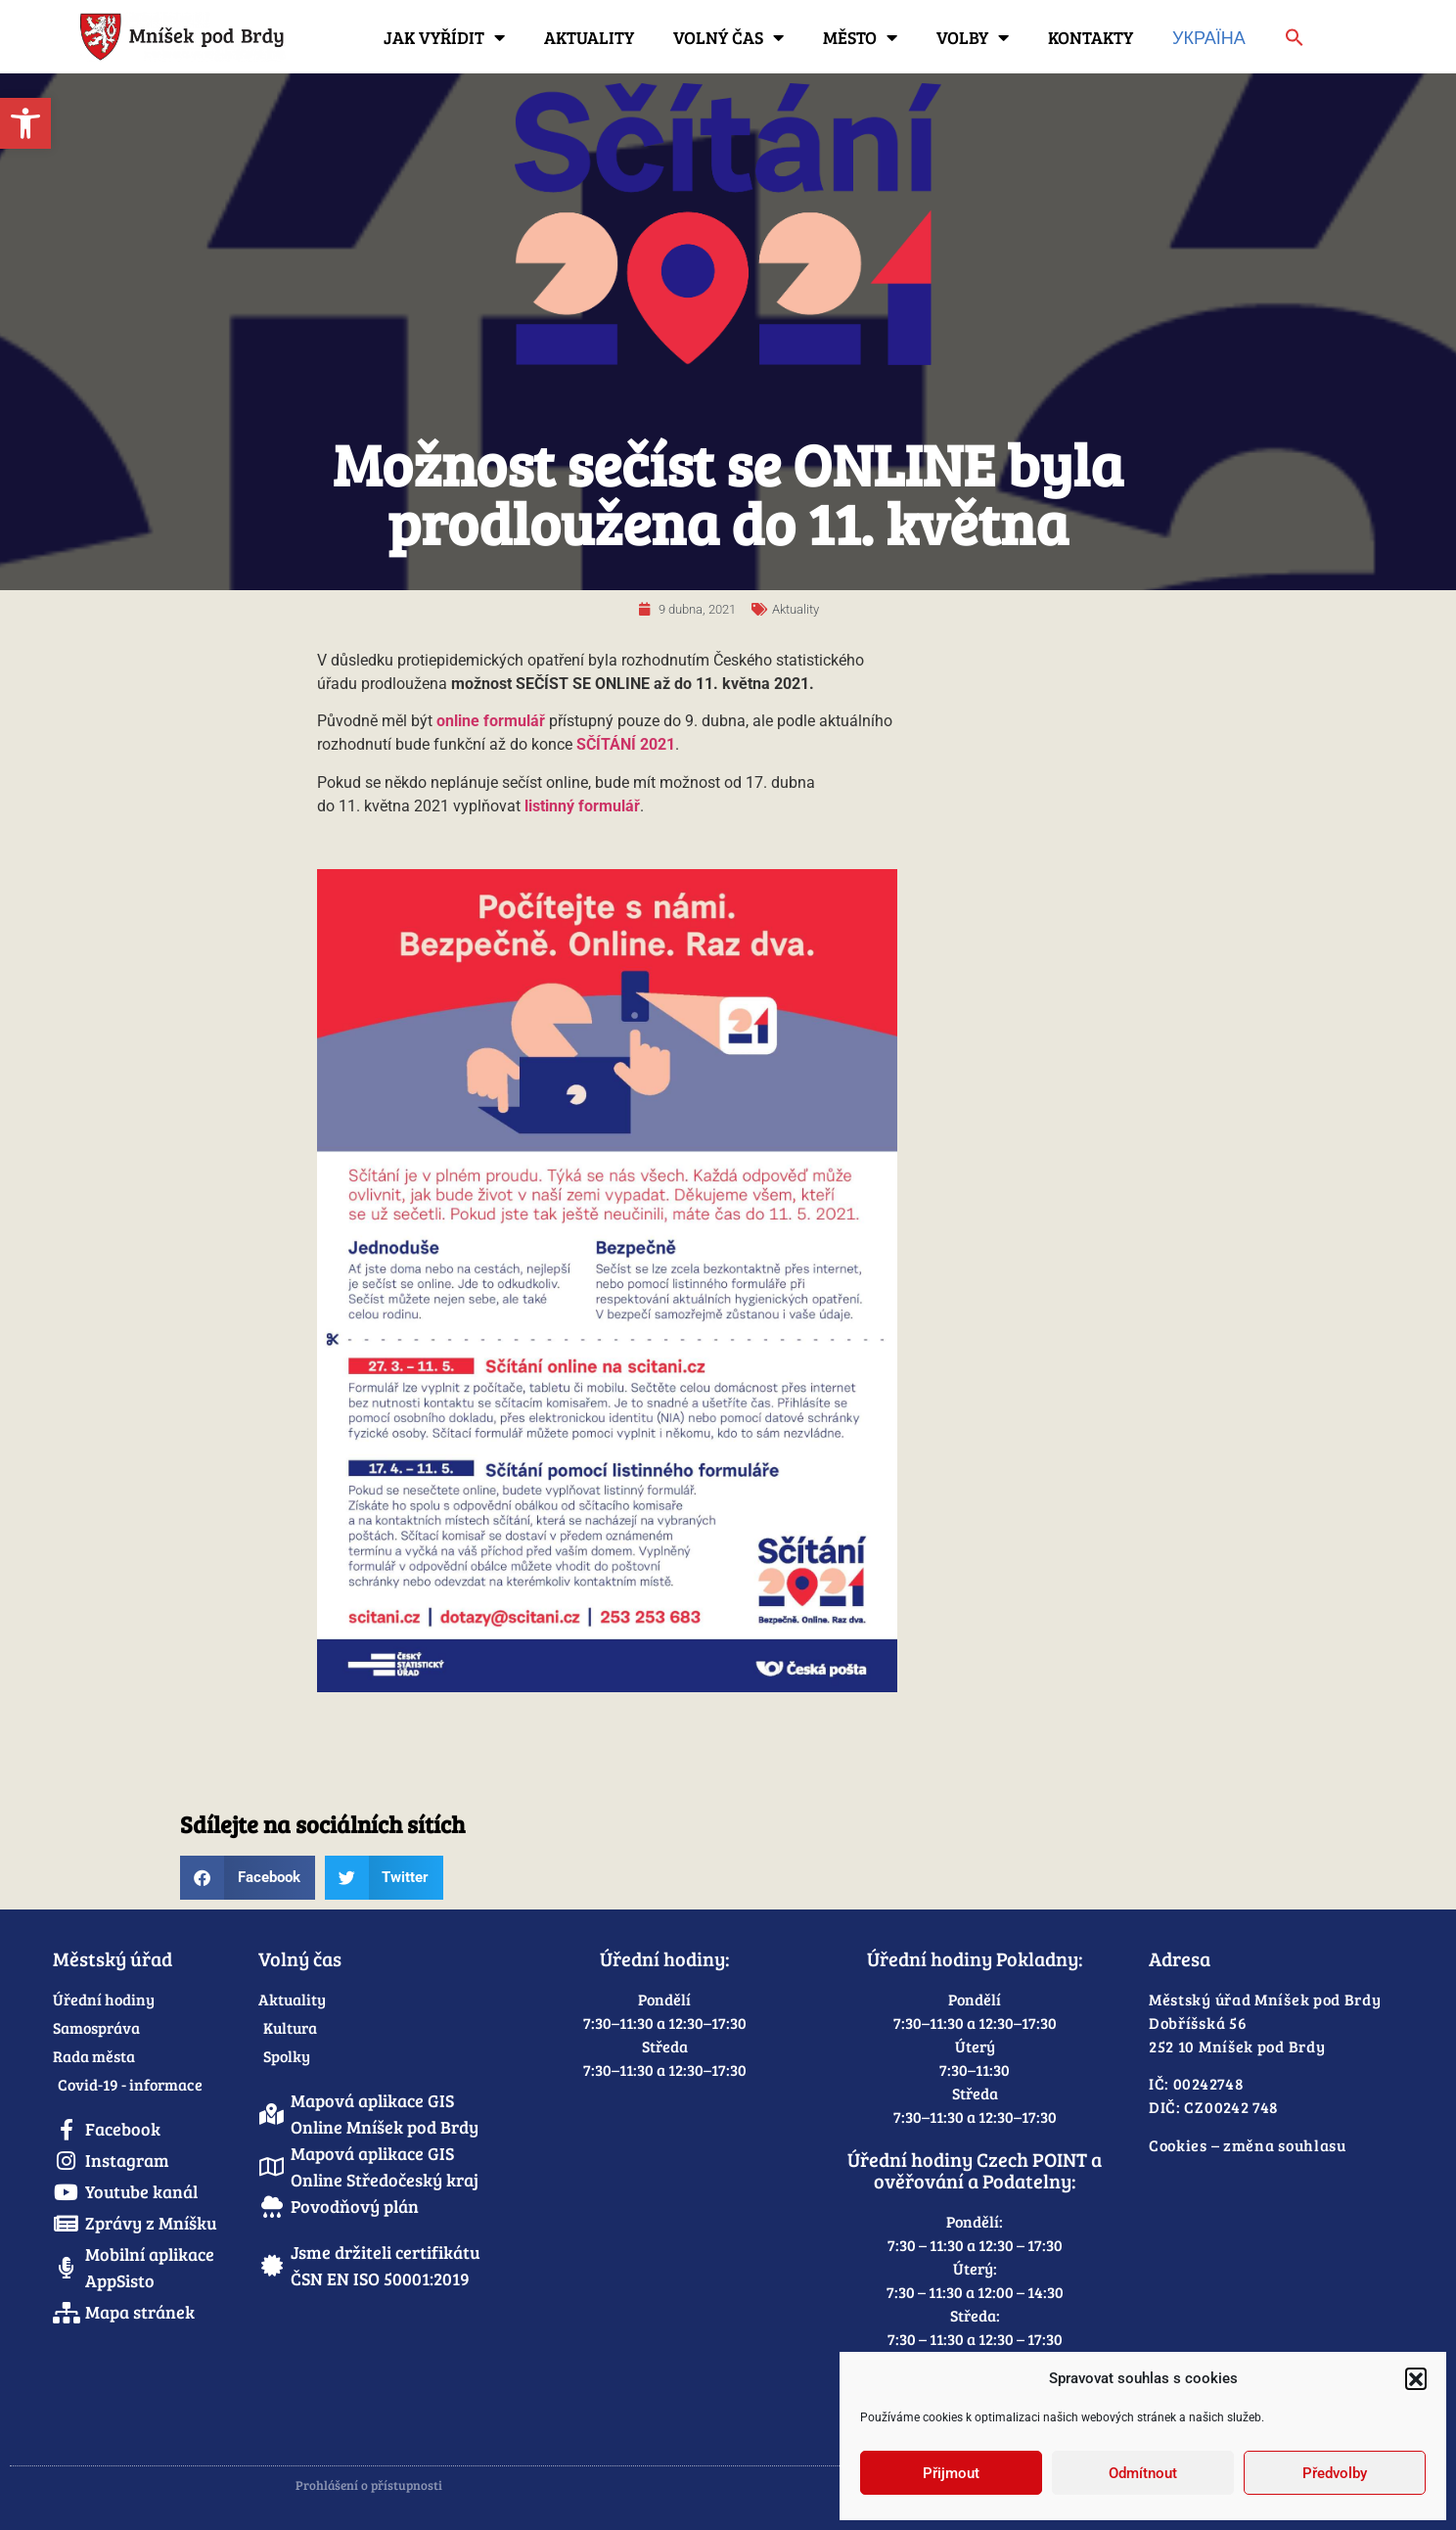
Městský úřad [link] (112, 1958)
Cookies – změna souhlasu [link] (1247, 2145)
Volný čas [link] (728, 37)
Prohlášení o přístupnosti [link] (369, 2485)
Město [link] (860, 37)
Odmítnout (1143, 2473)
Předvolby (1334, 2473)
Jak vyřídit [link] (444, 37)
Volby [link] (972, 37)
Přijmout (951, 2473)
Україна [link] (1209, 37)
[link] (25, 123)
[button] (1416, 2378)
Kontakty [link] (1090, 37)
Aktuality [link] (589, 37)
